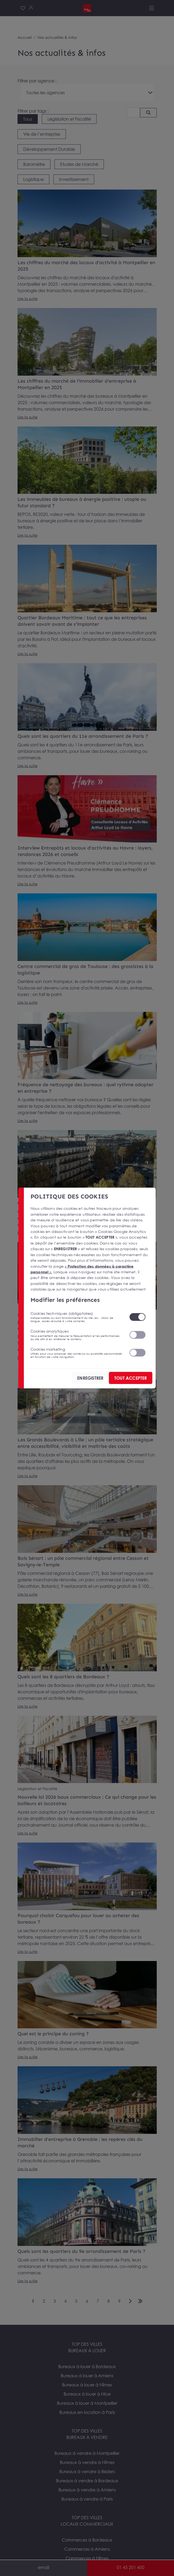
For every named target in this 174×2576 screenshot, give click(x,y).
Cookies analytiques (76, 1335)
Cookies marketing (76, 1352)
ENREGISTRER (90, 1377)
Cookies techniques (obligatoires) (76, 1317)
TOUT (130, 1377)
